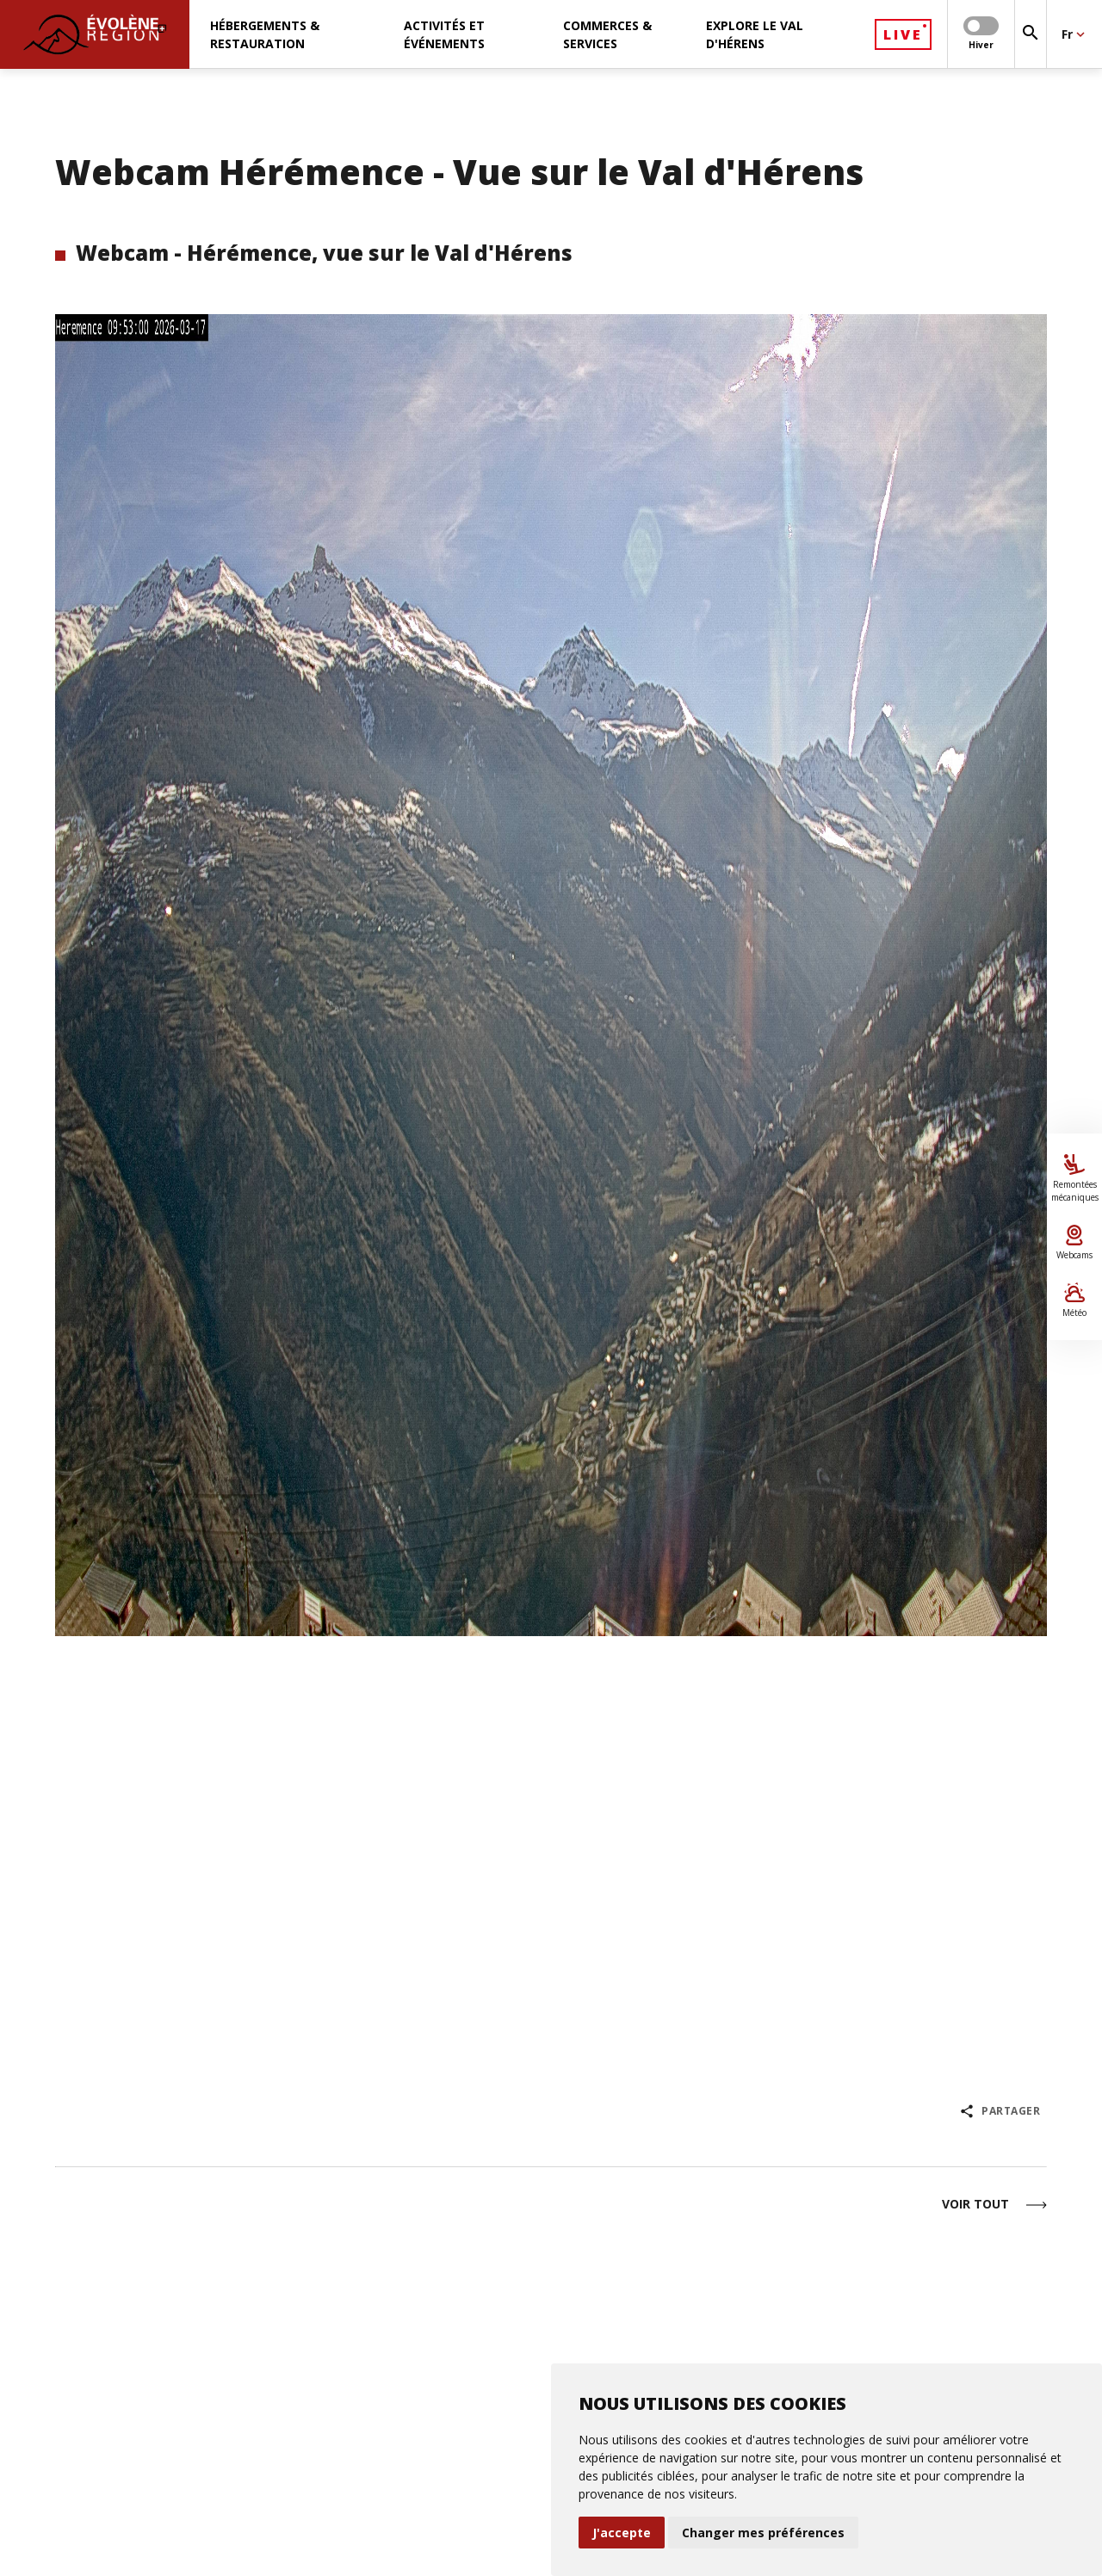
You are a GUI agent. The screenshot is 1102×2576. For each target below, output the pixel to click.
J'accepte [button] (621, 2532)
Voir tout (994, 2205)
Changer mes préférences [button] (763, 2532)
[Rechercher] (1031, 34)
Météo (1074, 1300)
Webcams (1074, 1243)
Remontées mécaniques (1074, 1178)
